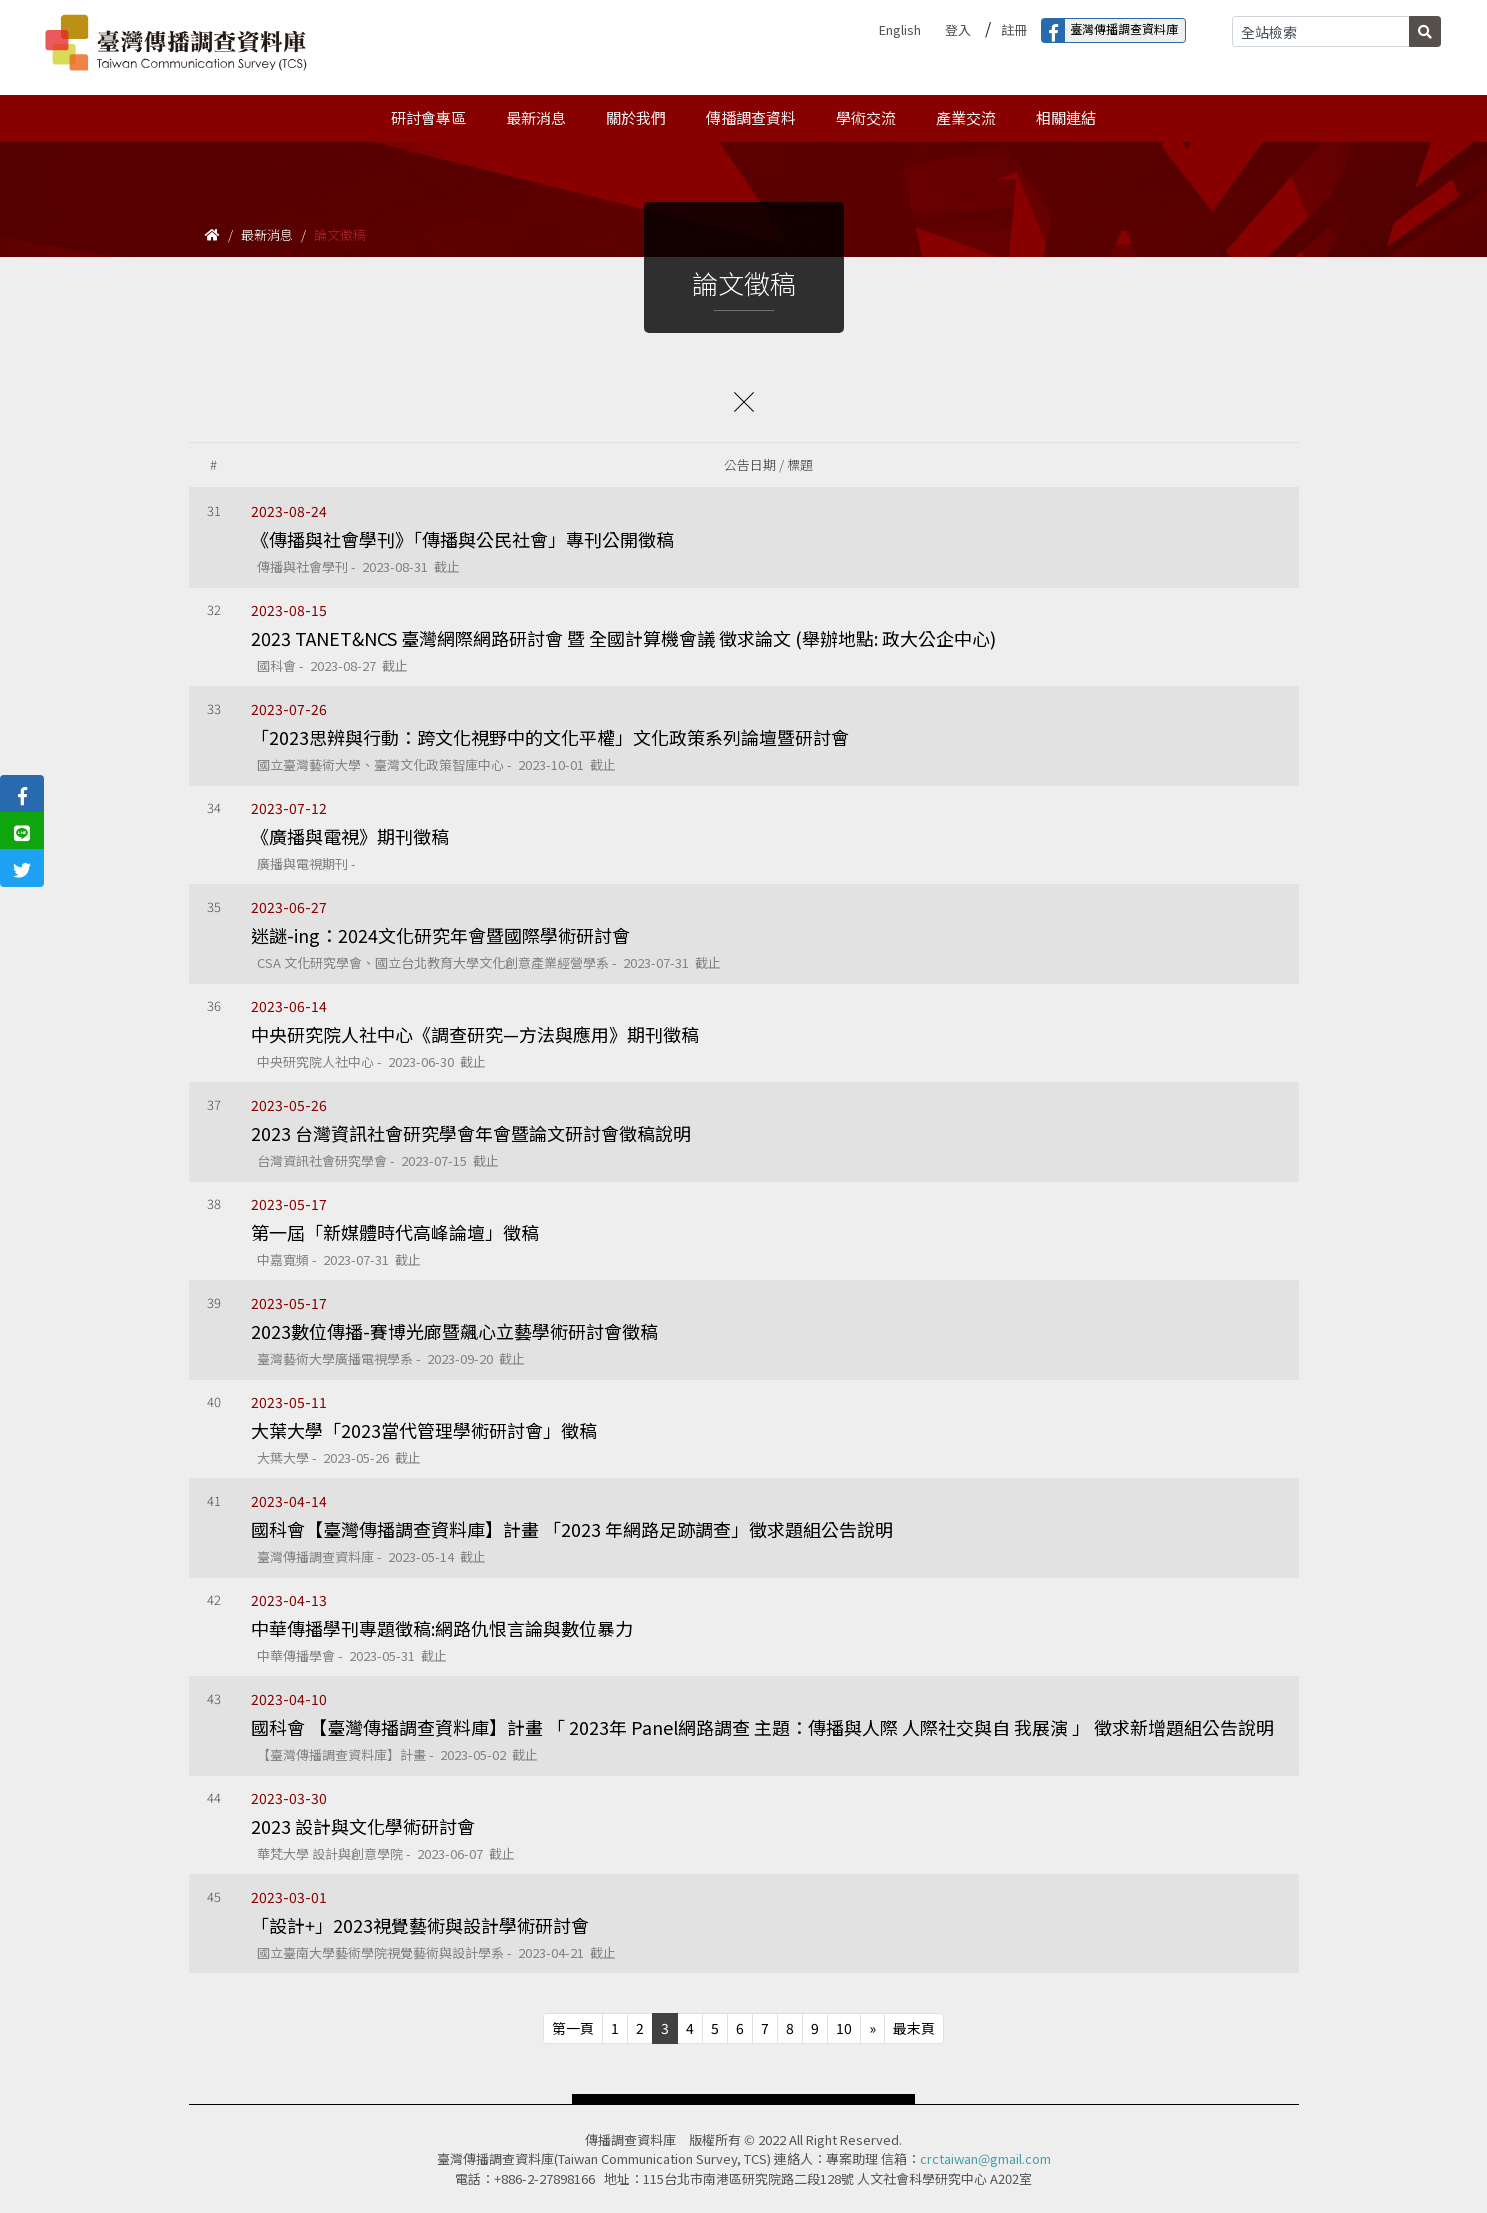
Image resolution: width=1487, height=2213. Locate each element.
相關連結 (1066, 117)
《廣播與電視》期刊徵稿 (350, 836)
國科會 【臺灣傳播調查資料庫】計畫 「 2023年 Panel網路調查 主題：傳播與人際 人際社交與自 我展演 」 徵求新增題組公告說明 (762, 1727)
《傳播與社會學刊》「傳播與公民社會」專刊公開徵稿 (462, 539)
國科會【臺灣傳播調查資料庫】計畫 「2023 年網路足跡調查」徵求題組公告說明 (572, 1529)
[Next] (872, 2028)
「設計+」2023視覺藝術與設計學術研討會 (420, 1925)
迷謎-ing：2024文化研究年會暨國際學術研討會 (440, 935)
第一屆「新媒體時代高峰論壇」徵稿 (395, 1232)
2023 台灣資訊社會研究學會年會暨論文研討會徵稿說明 (471, 1133)
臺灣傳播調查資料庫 (1110, 30)
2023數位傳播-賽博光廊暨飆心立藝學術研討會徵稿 (454, 1331)
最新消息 (267, 234)
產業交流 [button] (966, 117)
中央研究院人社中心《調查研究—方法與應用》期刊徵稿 (475, 1034)
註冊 (1014, 29)
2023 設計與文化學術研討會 (363, 1826)
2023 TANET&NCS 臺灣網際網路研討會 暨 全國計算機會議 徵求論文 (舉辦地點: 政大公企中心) (623, 638)
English (900, 29)
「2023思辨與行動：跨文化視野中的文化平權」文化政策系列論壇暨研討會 (550, 737)
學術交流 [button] (866, 117)
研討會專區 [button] (428, 117)
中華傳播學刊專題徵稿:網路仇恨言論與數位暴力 (442, 1628)
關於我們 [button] (636, 117)
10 (844, 2028)
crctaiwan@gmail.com (985, 2158)
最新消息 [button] (536, 117)
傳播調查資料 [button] (751, 117)
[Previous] (573, 2028)
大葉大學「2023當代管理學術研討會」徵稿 (424, 1430)
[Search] (1321, 31)
